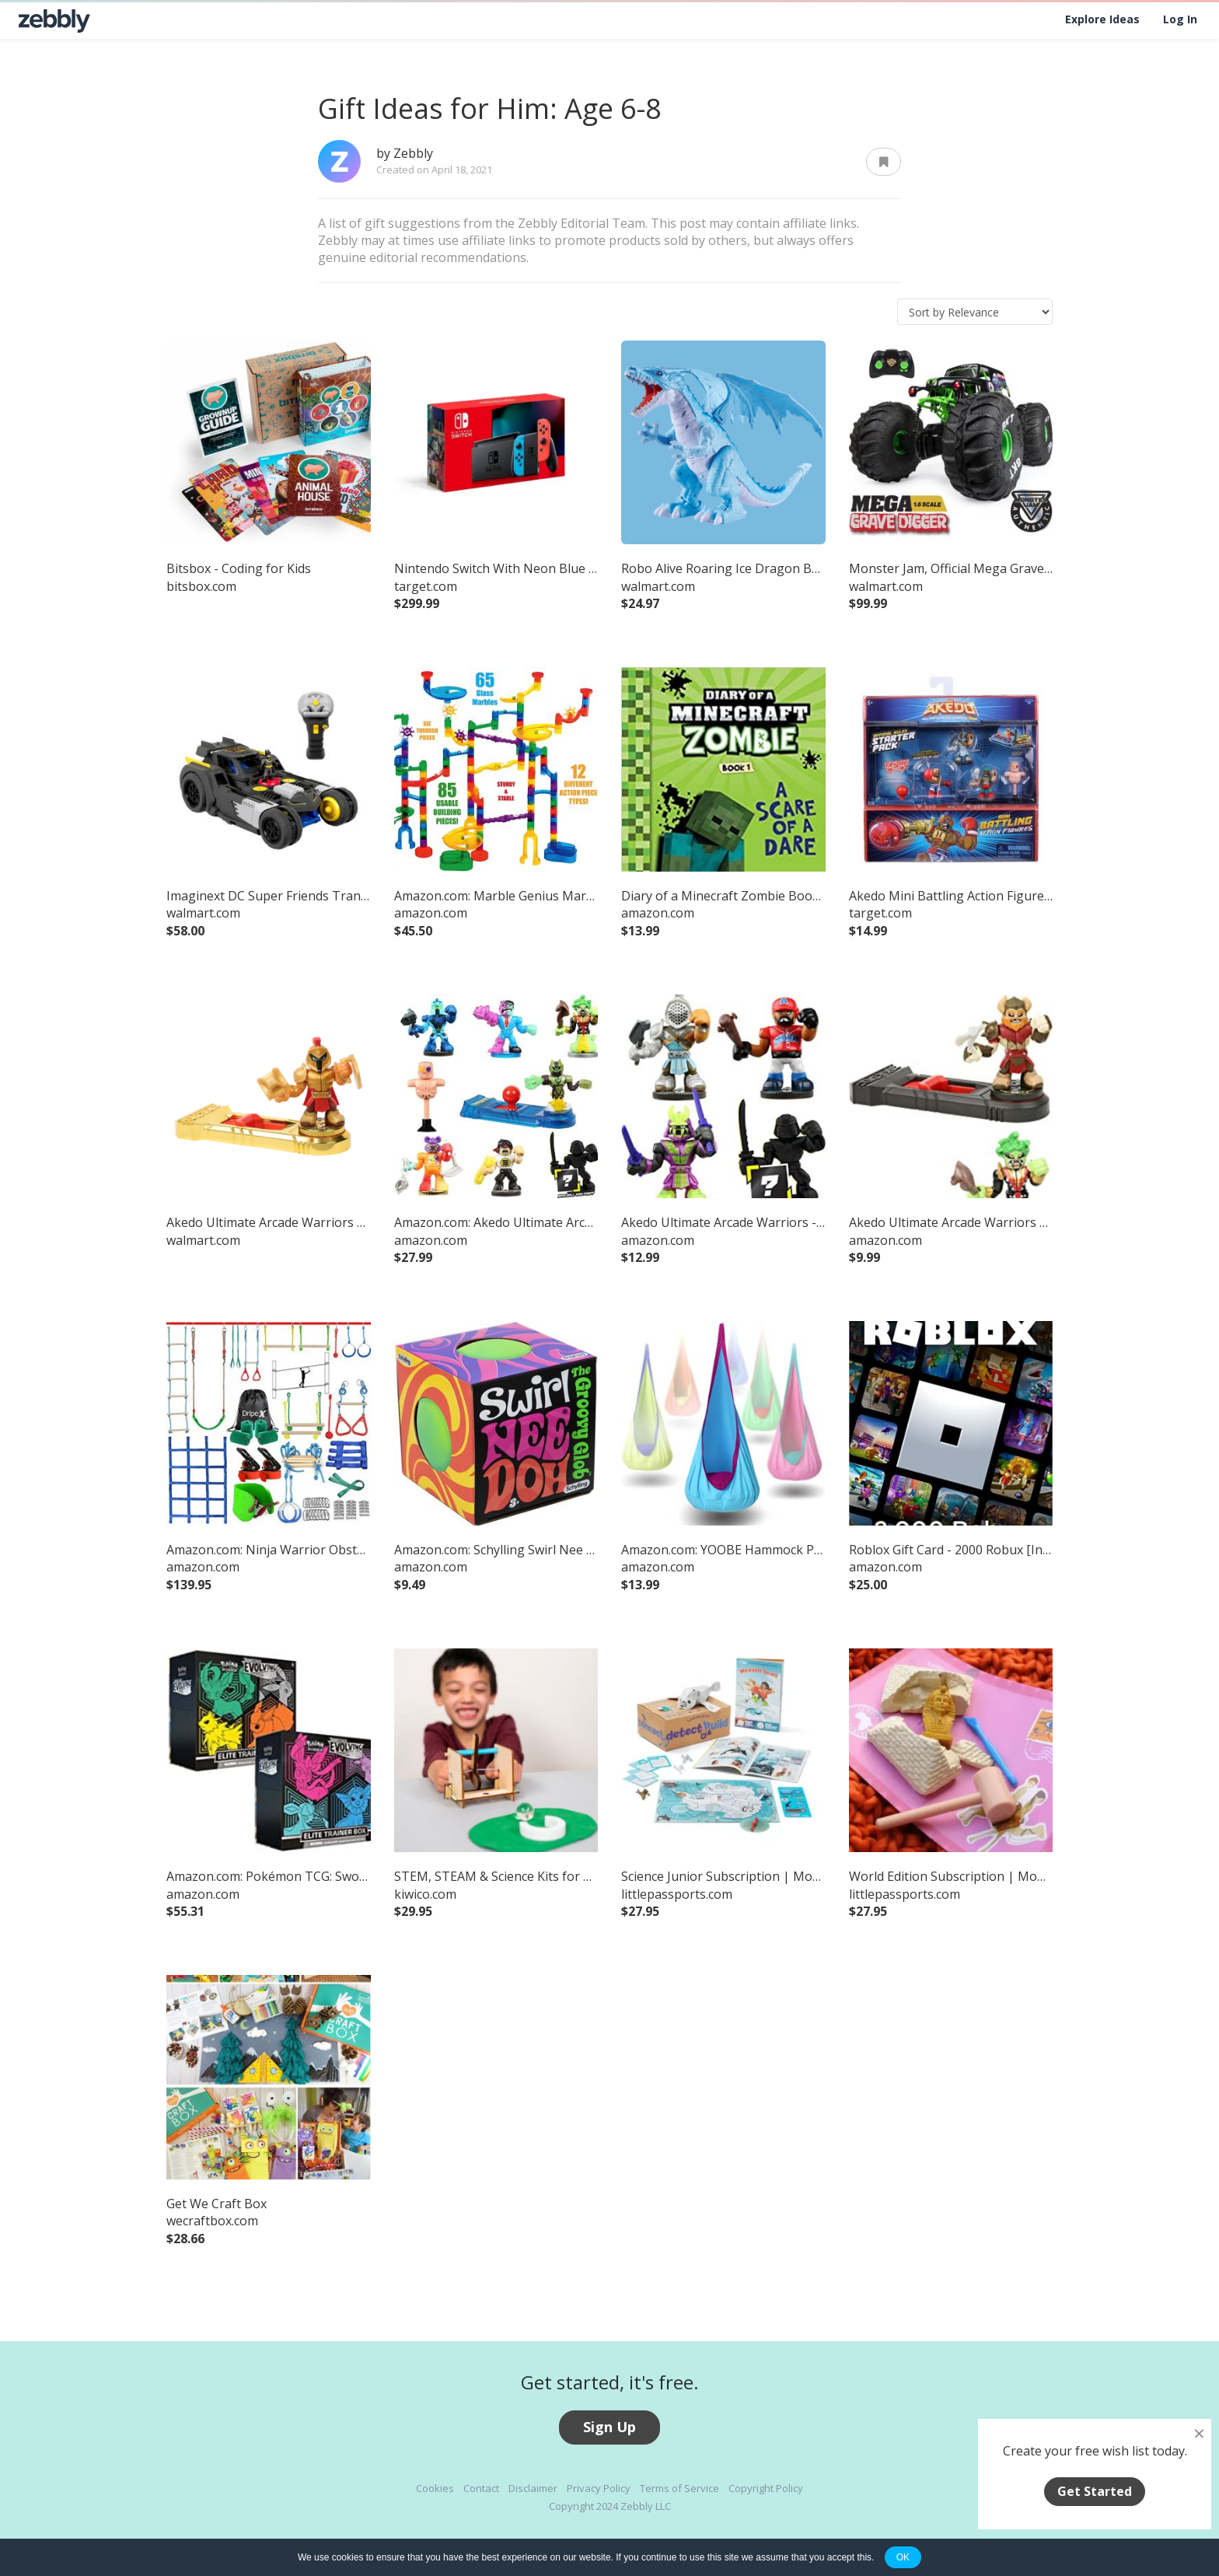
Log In (1180, 19)
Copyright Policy (765, 2488)
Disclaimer (532, 2488)
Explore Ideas (1102, 19)
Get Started (1094, 2491)
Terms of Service (679, 2488)
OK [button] (903, 2557)
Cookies (435, 2488)
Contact (481, 2488)
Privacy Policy (598, 2488)
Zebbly (413, 153)
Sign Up (609, 2426)
